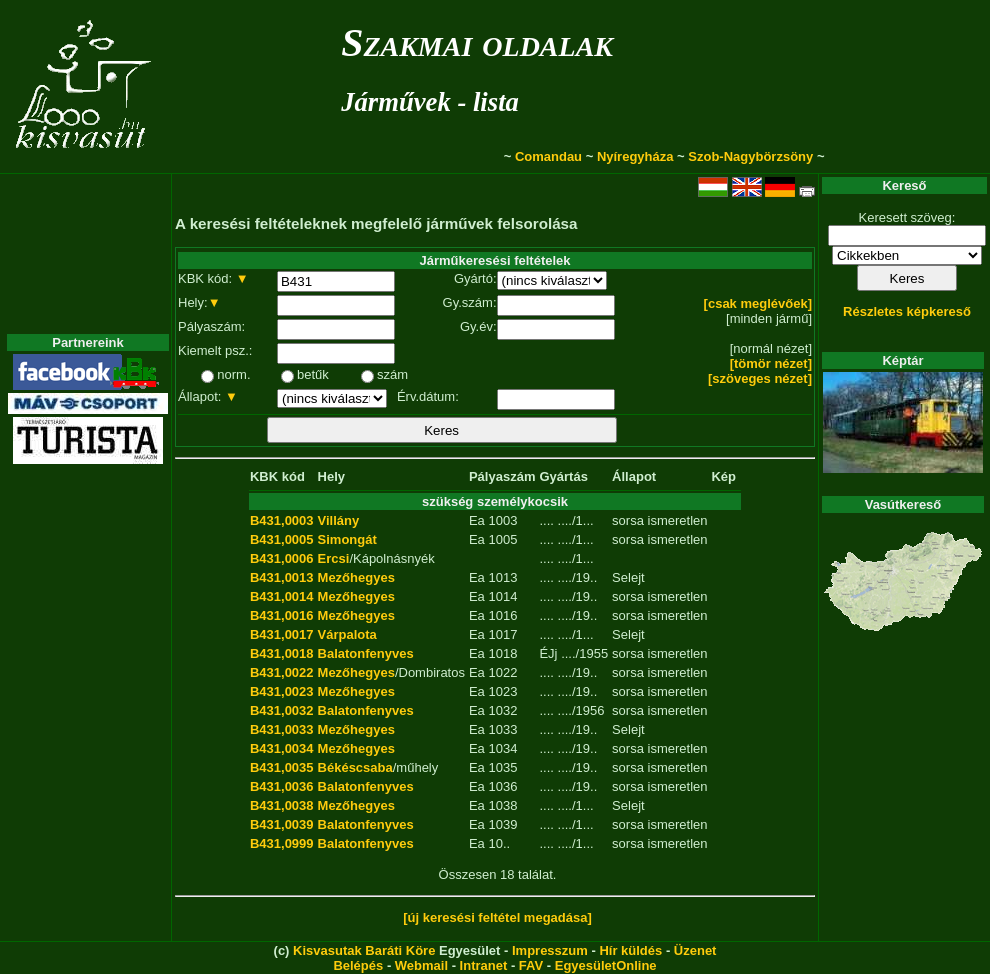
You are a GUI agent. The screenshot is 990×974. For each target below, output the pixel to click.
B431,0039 (282, 824)
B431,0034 (282, 748)
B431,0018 (282, 653)
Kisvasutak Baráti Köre (364, 950)
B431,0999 (282, 843)
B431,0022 (282, 672)
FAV (531, 965)
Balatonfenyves (366, 653)
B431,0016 (282, 615)
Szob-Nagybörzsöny (750, 156)
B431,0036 (282, 786)
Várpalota (347, 634)
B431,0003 (282, 520)
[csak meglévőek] (758, 303)
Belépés (358, 965)
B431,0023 (282, 691)
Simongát (347, 539)
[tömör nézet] (771, 363)
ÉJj (548, 653)
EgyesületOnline (606, 965)
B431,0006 (282, 558)
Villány (339, 520)
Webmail (421, 965)
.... (546, 520)
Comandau (548, 156)
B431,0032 (282, 710)
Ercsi (334, 558)
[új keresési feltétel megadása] (497, 917)
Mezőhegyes (356, 577)
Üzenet (695, 950)
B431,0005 (282, 539)
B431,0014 (282, 596)
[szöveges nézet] (760, 378)
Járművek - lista (430, 102)
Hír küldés (630, 950)
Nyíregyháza (635, 156)
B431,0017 (282, 634)
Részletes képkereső (907, 311)
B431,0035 (282, 767)
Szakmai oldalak (477, 42)
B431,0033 (282, 729)
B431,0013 (282, 577)
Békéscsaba (355, 767)
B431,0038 (282, 805)
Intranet (484, 965)
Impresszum (550, 950)
